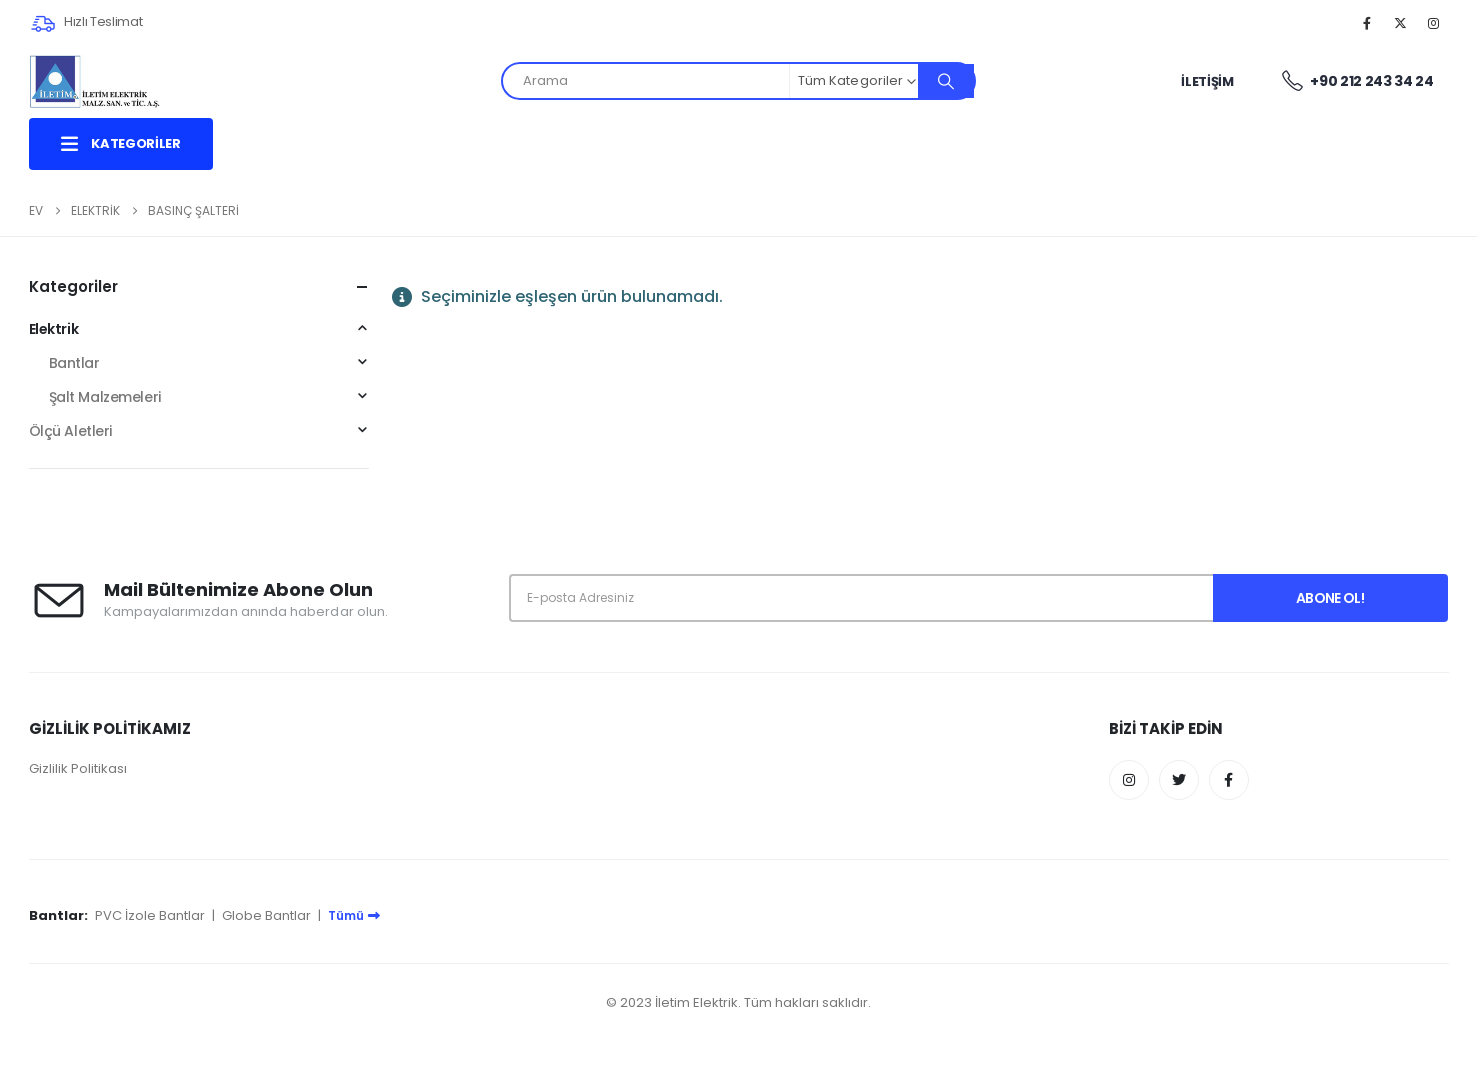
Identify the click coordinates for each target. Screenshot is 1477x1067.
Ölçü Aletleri (71, 431)
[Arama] (946, 81)
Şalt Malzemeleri (105, 397)
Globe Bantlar (266, 915)
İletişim (1207, 81)
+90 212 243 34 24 (1357, 82)
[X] (1400, 23)
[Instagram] (1434, 23)
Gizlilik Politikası (78, 768)
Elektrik (54, 329)
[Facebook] (1367, 23)
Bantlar (74, 363)
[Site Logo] (95, 81)
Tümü (354, 915)
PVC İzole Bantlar (150, 915)
